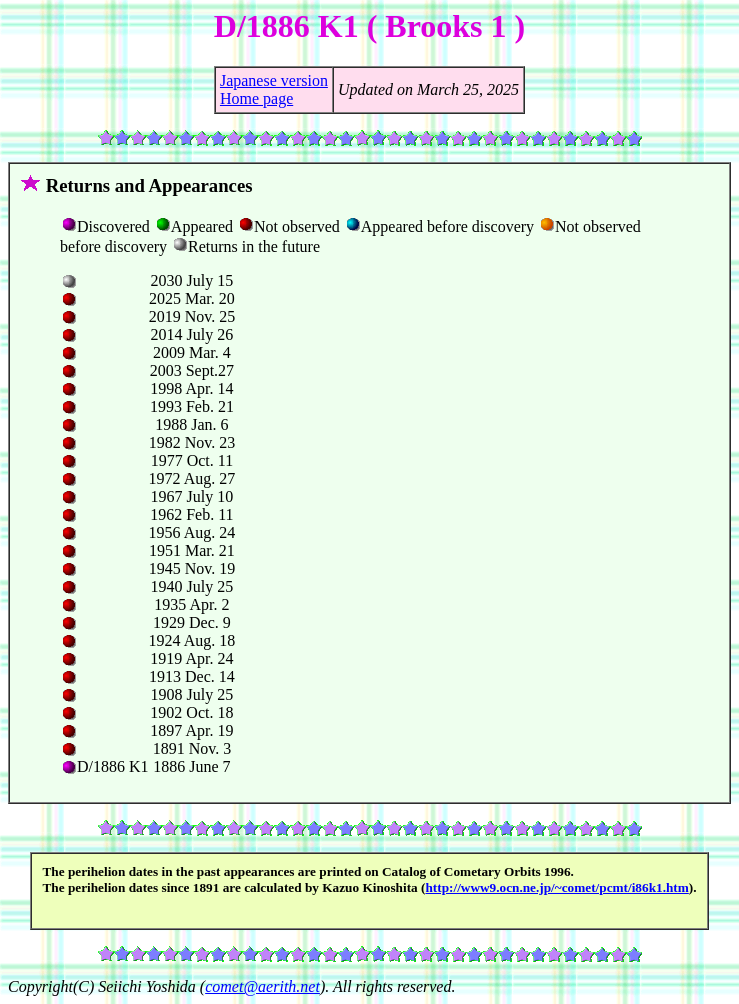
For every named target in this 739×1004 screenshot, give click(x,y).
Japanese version (274, 80)
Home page (256, 98)
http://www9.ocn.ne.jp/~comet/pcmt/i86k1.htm (556, 887)
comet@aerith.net (262, 986)
